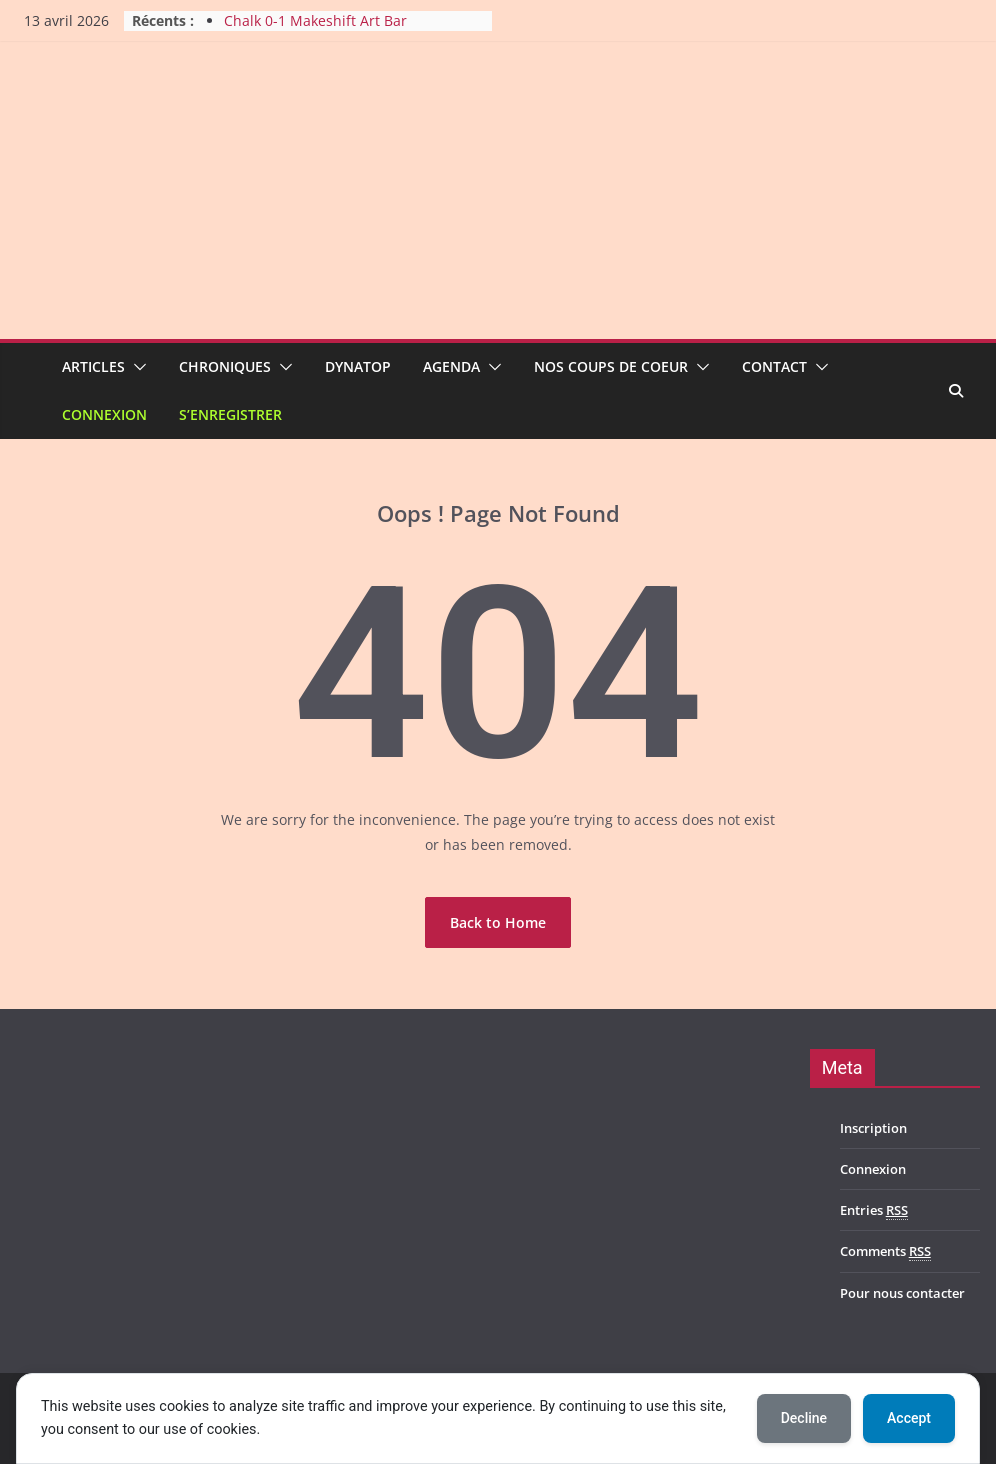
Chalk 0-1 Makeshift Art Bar (315, 20)
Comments (885, 1251)
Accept (909, 1418)
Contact (774, 366)
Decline (804, 1418)
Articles (93, 366)
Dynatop (358, 366)
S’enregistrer (230, 414)
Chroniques (225, 366)
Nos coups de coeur (611, 366)
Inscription (873, 1128)
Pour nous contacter (902, 1293)
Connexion (104, 414)
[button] (136, 367)
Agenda (451, 366)
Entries (874, 1210)
